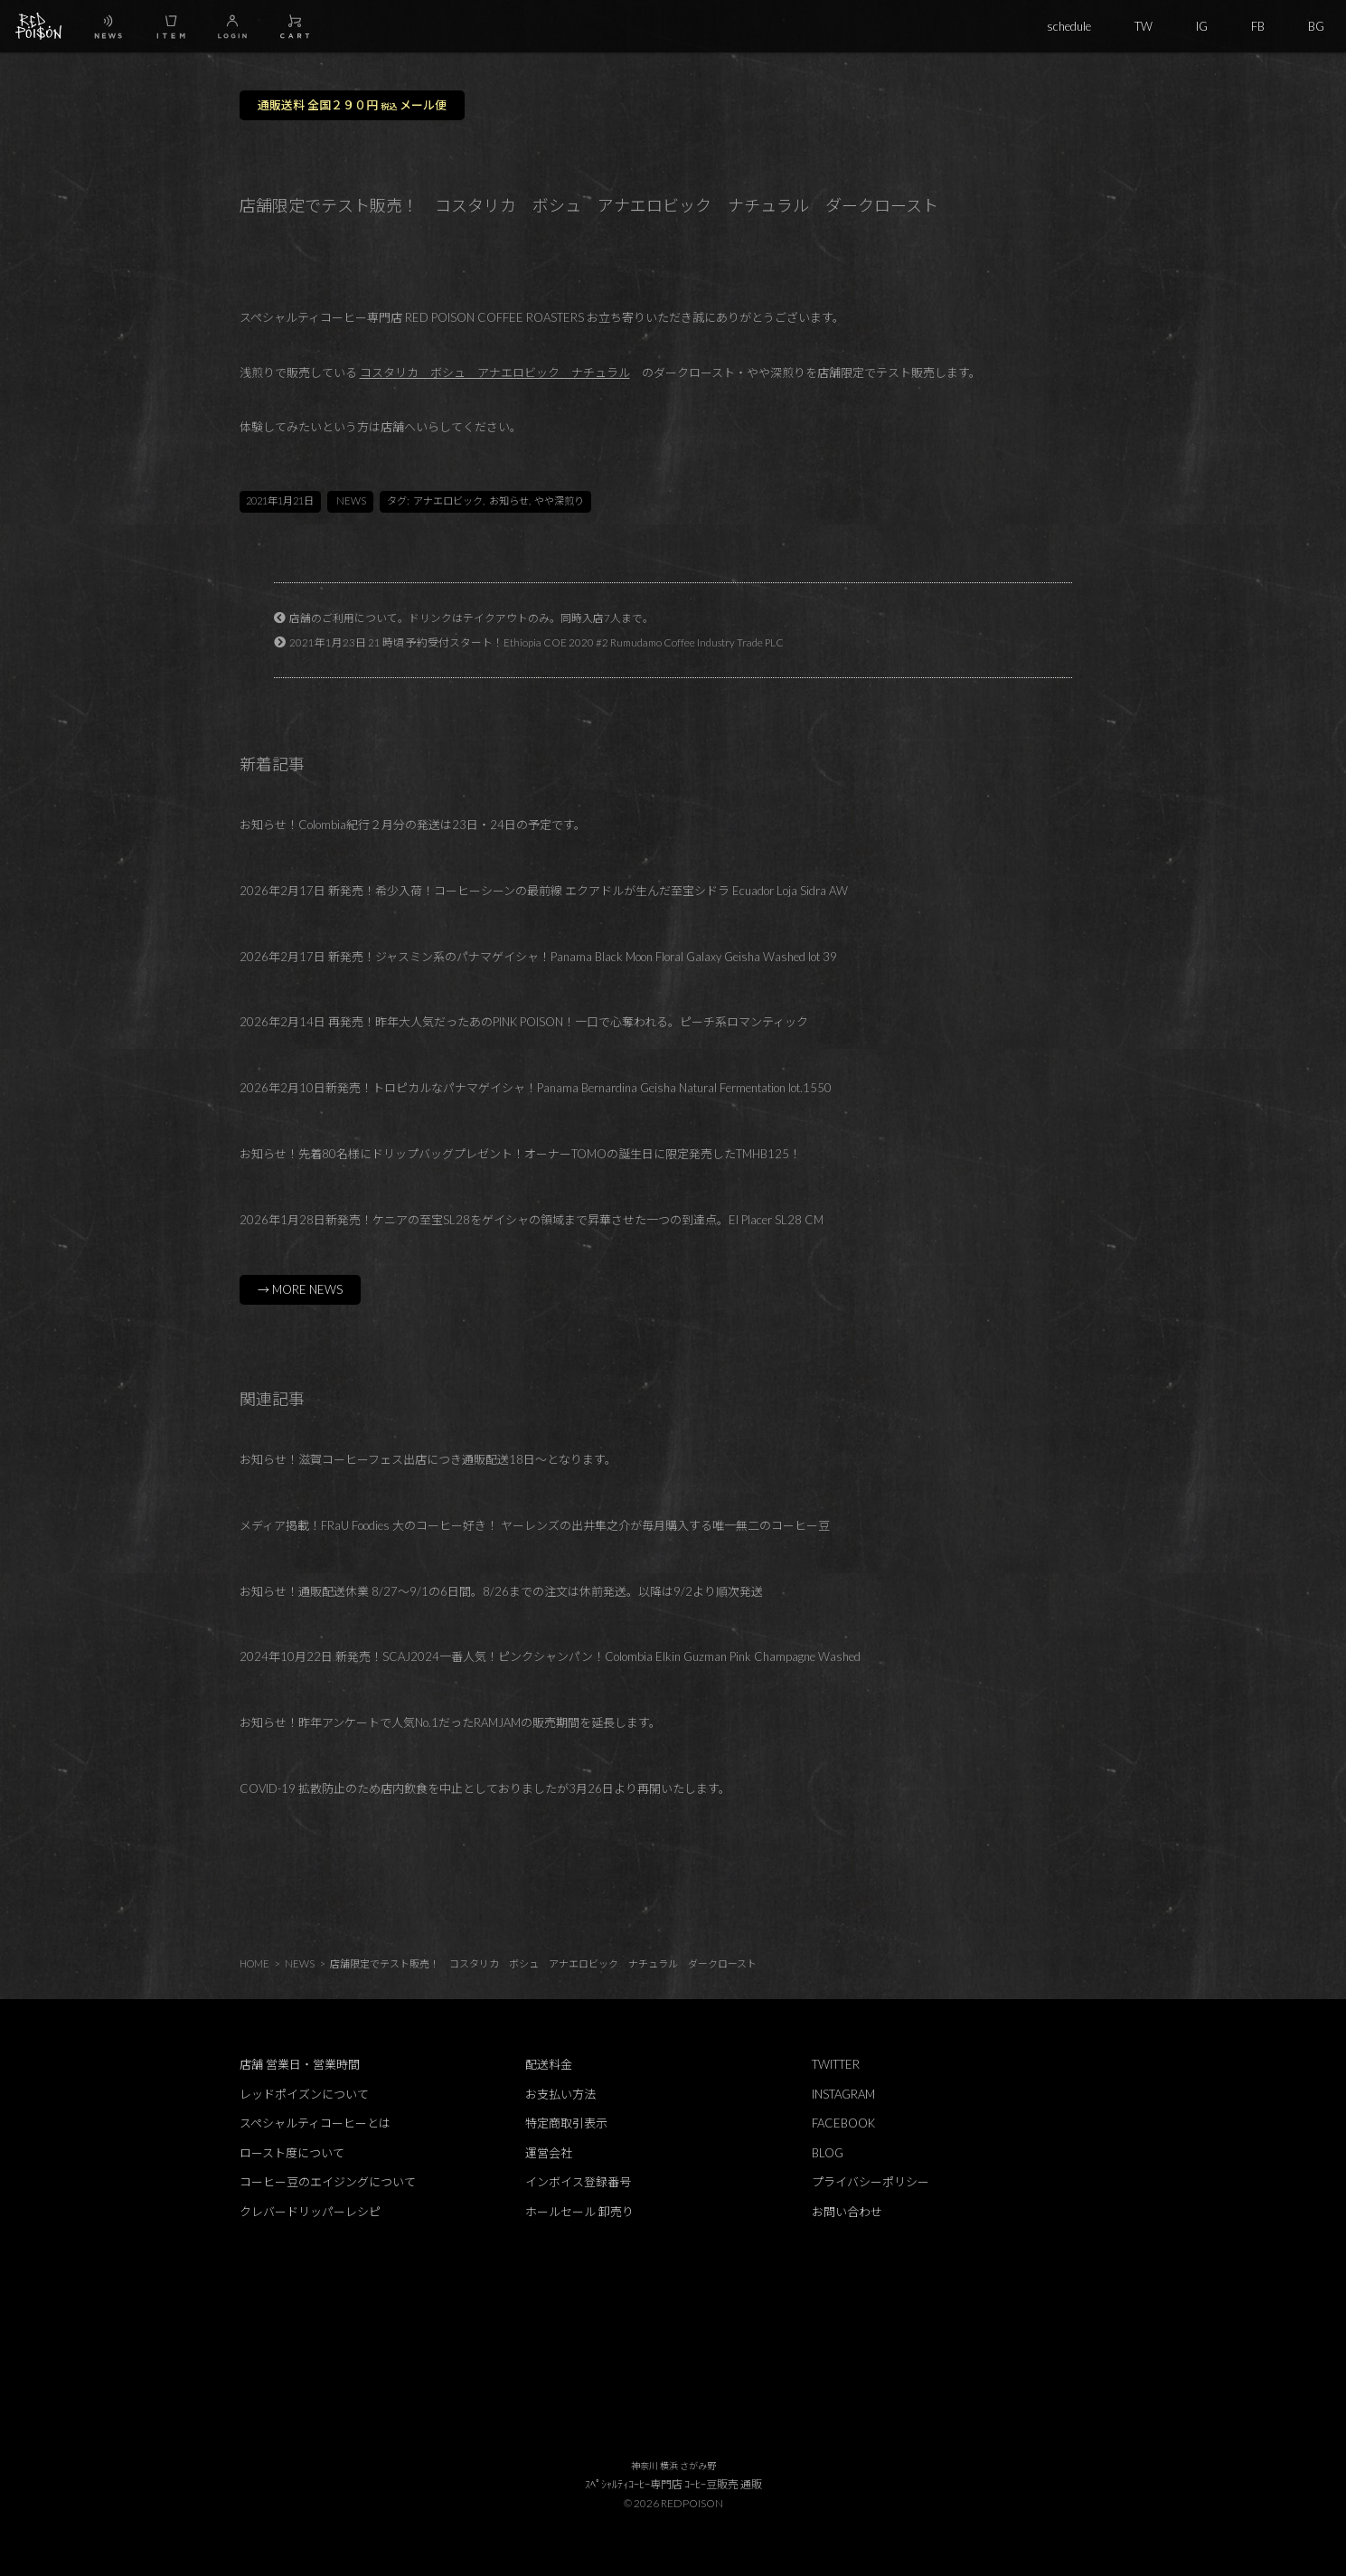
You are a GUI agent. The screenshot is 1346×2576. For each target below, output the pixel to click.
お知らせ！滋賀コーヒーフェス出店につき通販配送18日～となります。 (428, 1459)
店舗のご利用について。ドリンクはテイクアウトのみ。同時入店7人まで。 (471, 617)
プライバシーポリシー (870, 2182)
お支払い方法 (560, 2094)
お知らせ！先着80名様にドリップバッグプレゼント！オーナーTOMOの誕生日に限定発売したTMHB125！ (520, 1153)
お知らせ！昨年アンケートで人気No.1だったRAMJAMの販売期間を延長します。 (450, 1722)
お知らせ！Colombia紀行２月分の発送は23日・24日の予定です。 (413, 824)
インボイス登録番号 (578, 2182)
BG (1316, 26)
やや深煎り (559, 500)
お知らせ (509, 500)
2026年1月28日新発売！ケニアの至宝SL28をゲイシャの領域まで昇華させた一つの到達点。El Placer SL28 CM (532, 1220)
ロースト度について (292, 2153)
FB (1258, 26)
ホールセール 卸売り (579, 2211)
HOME (254, 1963)
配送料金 (548, 2064)
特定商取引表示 (566, 2123)
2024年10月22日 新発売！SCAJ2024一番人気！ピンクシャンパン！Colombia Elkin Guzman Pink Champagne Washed (550, 1656)
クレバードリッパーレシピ (310, 2211)
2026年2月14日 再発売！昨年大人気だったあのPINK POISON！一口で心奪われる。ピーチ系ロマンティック (524, 1021)
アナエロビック (448, 500)
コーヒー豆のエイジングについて (328, 2182)
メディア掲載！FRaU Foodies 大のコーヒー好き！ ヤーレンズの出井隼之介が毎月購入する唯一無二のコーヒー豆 (535, 1525)
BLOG (827, 2153)
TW (1143, 26)
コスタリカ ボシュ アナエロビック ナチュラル (495, 372)
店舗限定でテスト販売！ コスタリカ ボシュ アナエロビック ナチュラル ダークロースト (543, 1963)
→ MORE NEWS (300, 1289)
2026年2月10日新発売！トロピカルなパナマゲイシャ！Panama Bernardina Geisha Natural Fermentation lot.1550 (536, 1087)
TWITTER (836, 2064)
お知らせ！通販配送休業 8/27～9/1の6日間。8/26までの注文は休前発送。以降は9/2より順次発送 (501, 1591)
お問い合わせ (847, 2211)
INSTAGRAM (843, 2094)
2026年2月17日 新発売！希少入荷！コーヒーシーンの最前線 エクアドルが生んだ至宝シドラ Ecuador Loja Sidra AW (544, 890)
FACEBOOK (843, 2123)
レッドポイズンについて (304, 2094)
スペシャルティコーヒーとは (315, 2123)
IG (1202, 26)
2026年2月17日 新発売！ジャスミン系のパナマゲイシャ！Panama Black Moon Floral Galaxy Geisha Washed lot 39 (538, 956)
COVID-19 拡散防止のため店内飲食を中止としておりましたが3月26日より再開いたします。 (485, 1788)
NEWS (351, 500)
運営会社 (548, 2153)
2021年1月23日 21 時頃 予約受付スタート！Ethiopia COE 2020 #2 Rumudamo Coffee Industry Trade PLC (536, 642)
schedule (1069, 26)
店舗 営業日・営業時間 (300, 2064)
